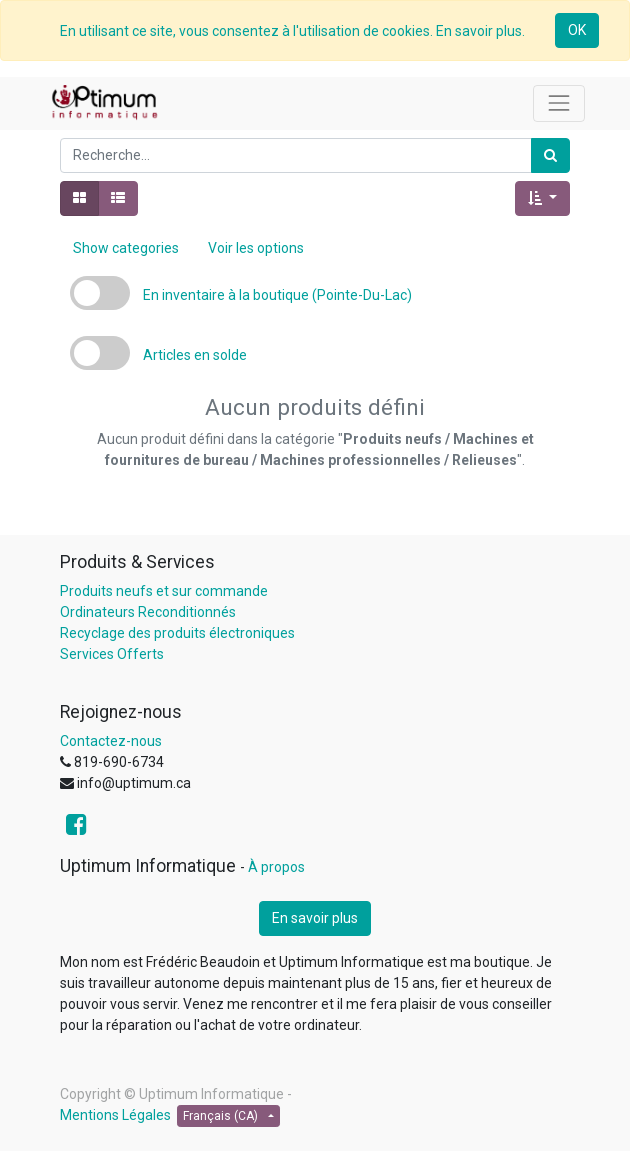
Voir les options (256, 248)
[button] (542, 198)
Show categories (126, 248)
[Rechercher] (550, 155)
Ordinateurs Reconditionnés (148, 612)
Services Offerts (112, 654)
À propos (276, 867)
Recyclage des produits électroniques (177, 633)
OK (577, 30)
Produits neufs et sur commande (164, 591)
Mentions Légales (115, 1115)
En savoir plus (315, 918)
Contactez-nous (111, 741)
